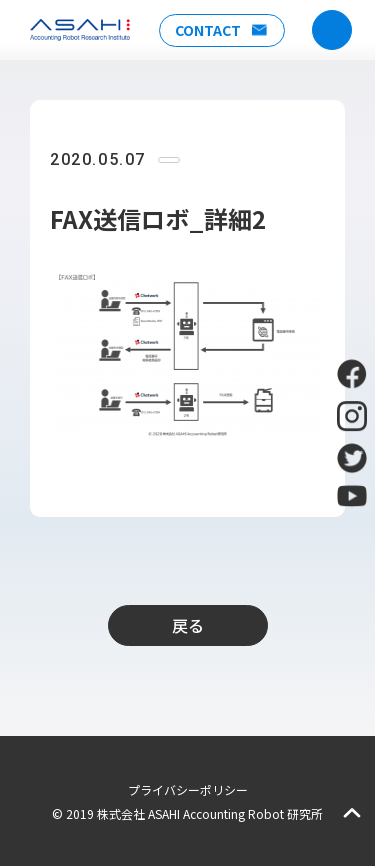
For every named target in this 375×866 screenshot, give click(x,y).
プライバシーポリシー (188, 789)
